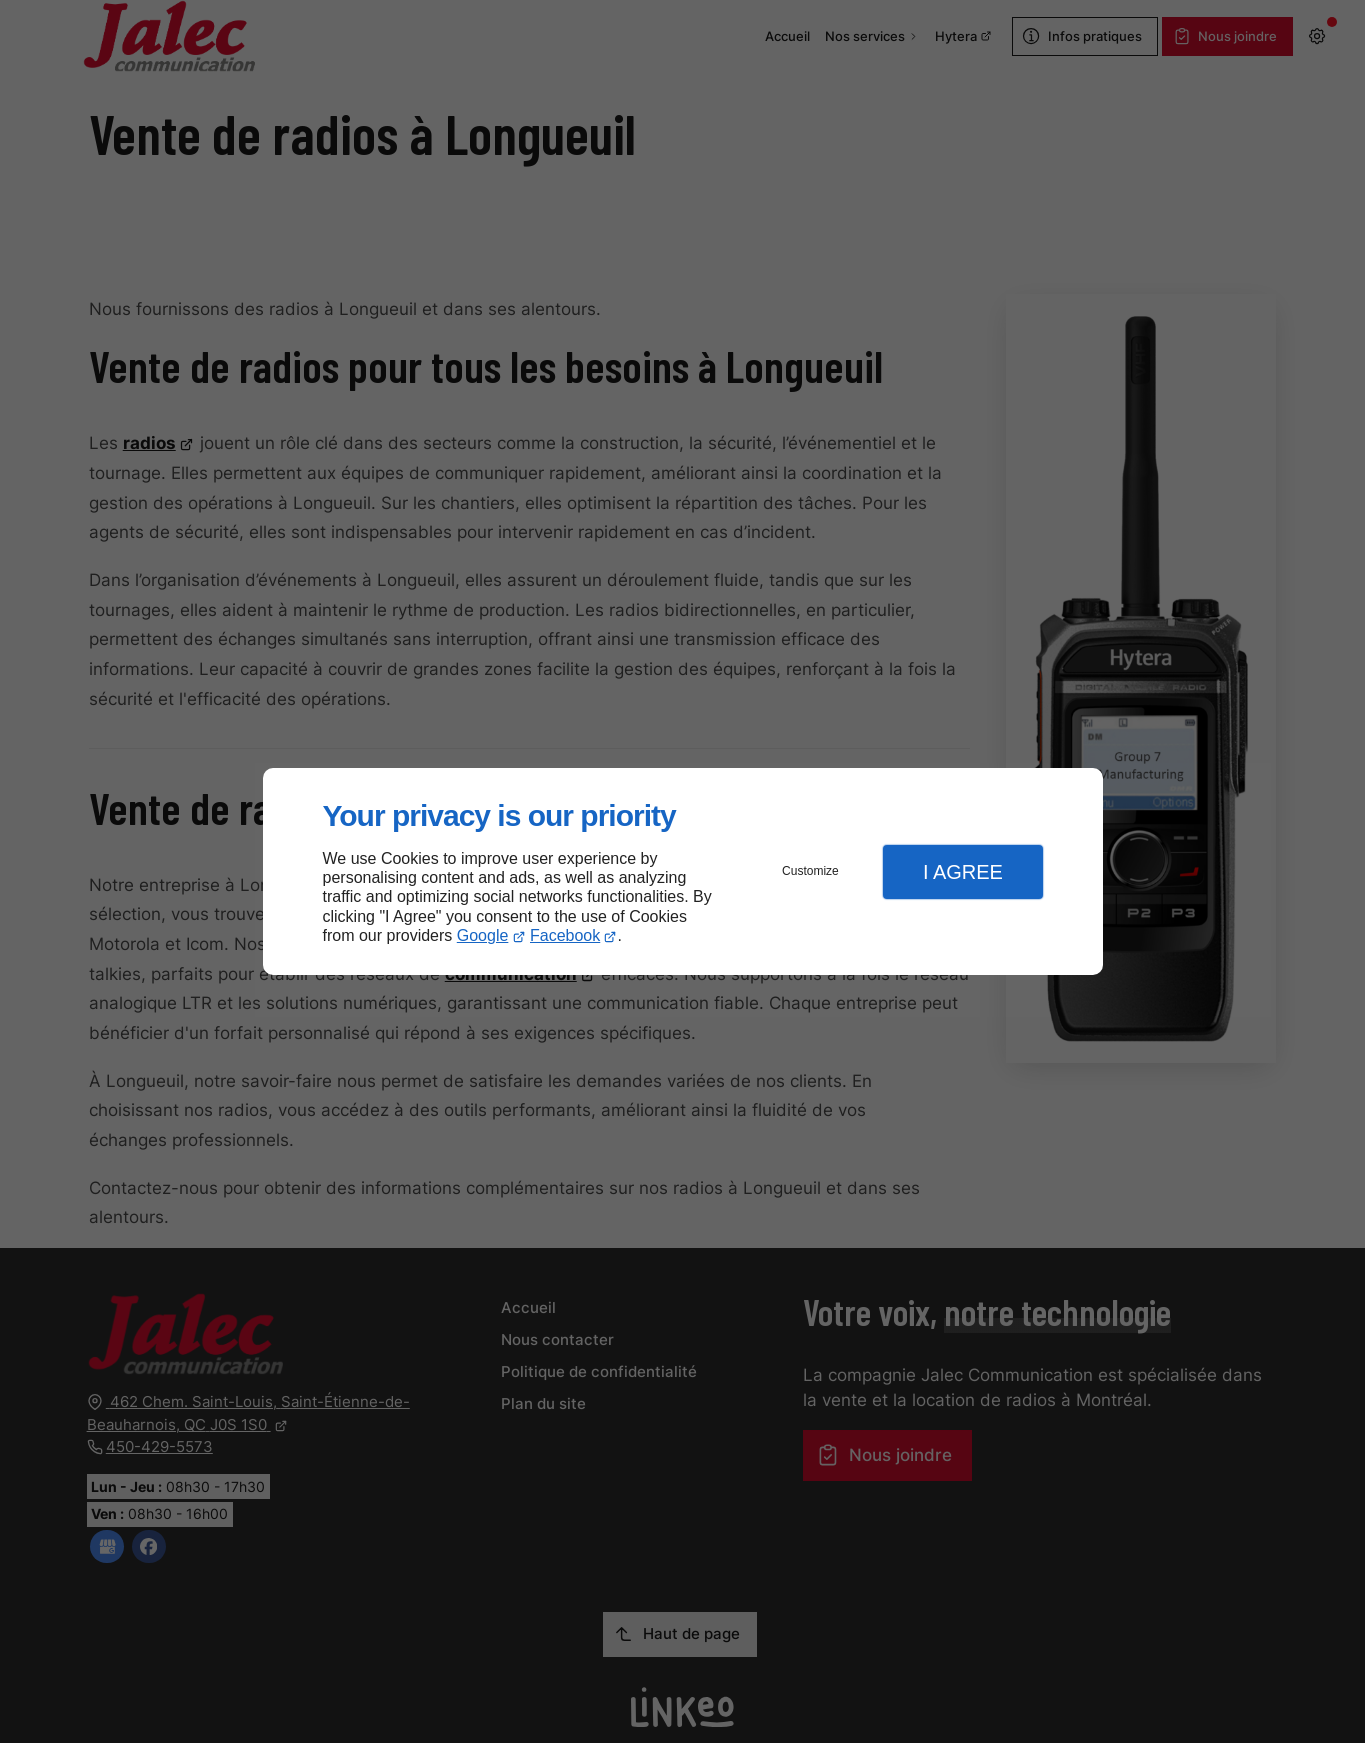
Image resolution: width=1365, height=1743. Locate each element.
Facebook (565, 935)
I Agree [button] (963, 872)
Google (483, 935)
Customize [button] (810, 871)
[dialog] (683, 871)
